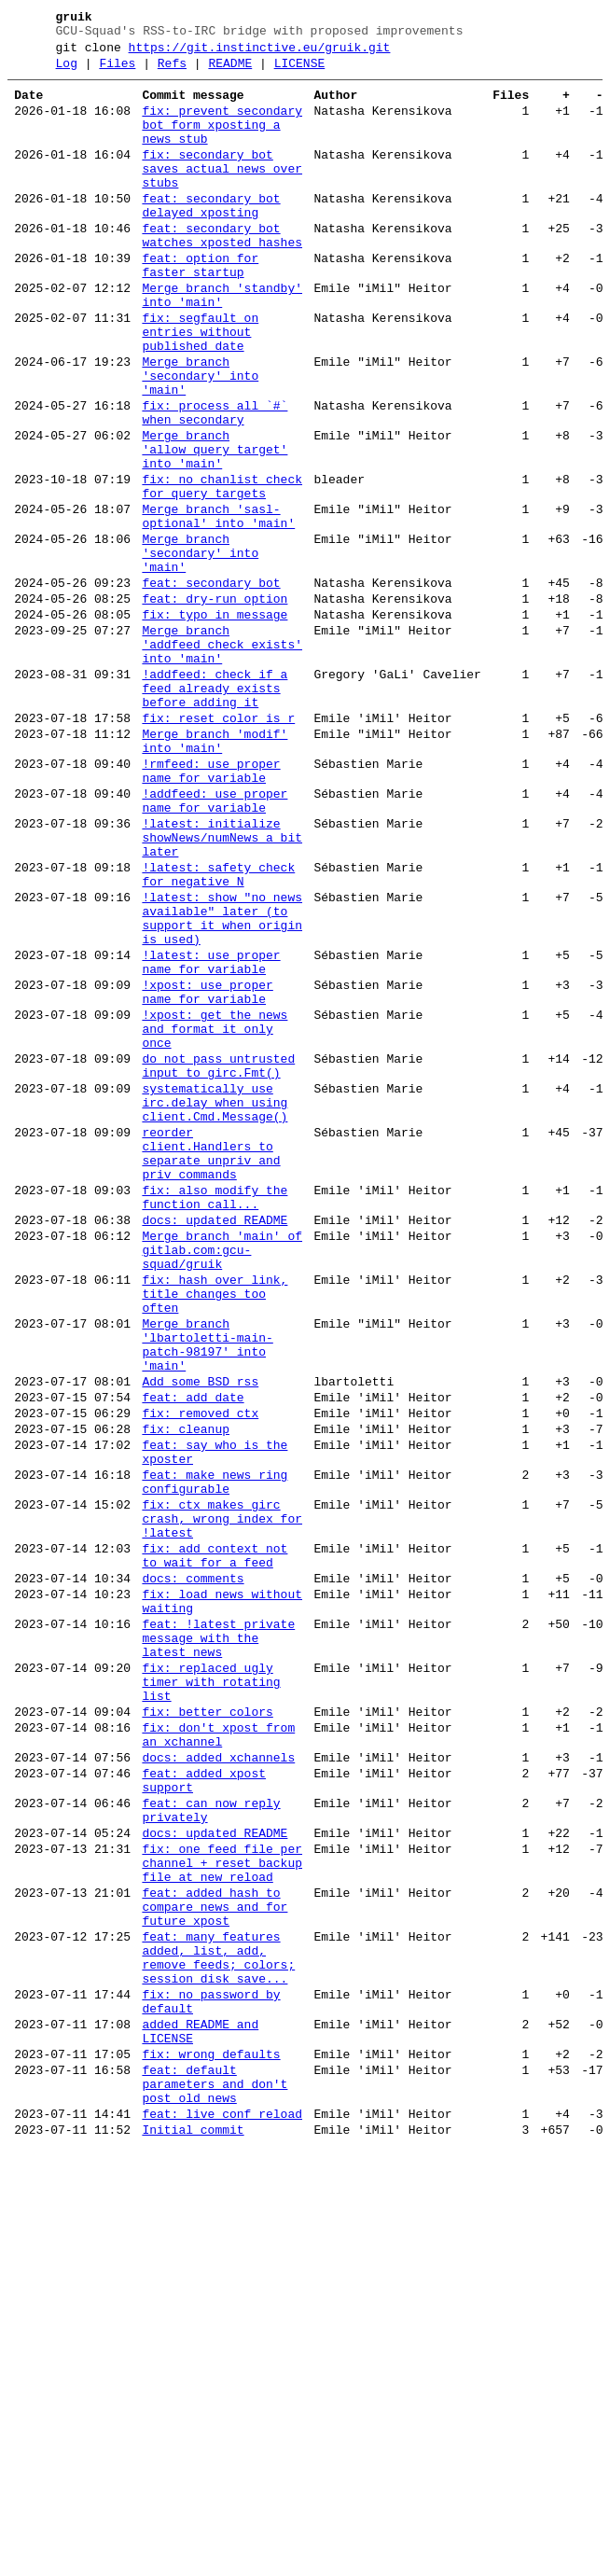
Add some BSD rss (200, 1636)
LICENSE (300, 71)
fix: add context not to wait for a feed (214, 1842)
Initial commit (192, 2524)
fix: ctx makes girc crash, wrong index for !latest (222, 1799)
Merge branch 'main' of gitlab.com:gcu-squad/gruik (222, 1480)
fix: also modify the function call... (214, 1417)
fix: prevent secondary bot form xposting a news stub (222, 142)
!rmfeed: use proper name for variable (211, 909)
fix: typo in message (214, 724)
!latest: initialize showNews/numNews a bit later (222, 989)
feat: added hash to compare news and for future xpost (214, 2260)
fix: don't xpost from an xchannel (218, 2055)
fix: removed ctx (200, 1673)
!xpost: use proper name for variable (207, 1173)
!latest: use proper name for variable (211, 1137)
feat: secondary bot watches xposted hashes (222, 273)
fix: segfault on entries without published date (200, 388)
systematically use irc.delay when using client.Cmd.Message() (214, 1304)
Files (117, 71)
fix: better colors (207, 2028)
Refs (172, 71)
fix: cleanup (185, 1692)
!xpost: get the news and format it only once (214, 1216)
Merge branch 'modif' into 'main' (214, 874)
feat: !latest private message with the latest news (218, 1940)
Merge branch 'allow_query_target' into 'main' (214, 528)
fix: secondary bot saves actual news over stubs (222, 194)
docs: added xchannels (218, 2082)
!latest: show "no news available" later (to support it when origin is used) (222, 1085)
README (230, 71)
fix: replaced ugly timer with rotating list (211, 1993)
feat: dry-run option (214, 705)
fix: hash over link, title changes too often (214, 1532)
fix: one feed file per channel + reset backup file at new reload (222, 2207)
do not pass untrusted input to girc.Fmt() (218, 1260)
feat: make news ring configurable (214, 1755)
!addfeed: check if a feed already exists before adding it (214, 812)
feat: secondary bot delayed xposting (211, 238)
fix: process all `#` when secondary (214, 484)
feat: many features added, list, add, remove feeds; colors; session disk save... (218, 2320)
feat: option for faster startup (200, 309)
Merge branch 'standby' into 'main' (222, 344)
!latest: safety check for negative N (218, 1033)
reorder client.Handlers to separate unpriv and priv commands (211, 1365)
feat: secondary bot (211, 686)
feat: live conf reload (222, 2506)
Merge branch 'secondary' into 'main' (200, 440)
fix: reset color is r (218, 847)
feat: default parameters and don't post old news (214, 2470)
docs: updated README (214, 1444)
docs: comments (192, 1869)
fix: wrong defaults (211, 2435)
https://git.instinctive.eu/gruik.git (260, 53)
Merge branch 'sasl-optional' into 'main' (218, 607)
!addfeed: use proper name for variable (214, 945)
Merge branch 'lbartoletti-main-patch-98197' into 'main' (207, 1592)
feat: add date (192, 1655)
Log (66, 71)
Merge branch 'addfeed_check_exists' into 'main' (222, 759)
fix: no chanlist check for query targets (222, 572)
